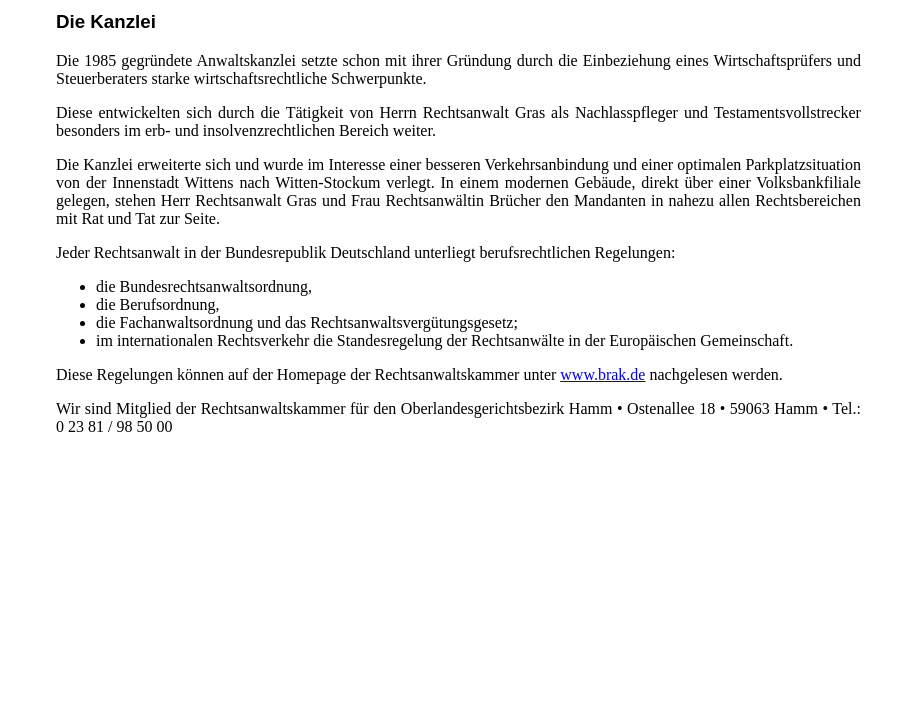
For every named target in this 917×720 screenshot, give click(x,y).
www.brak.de (602, 374)
